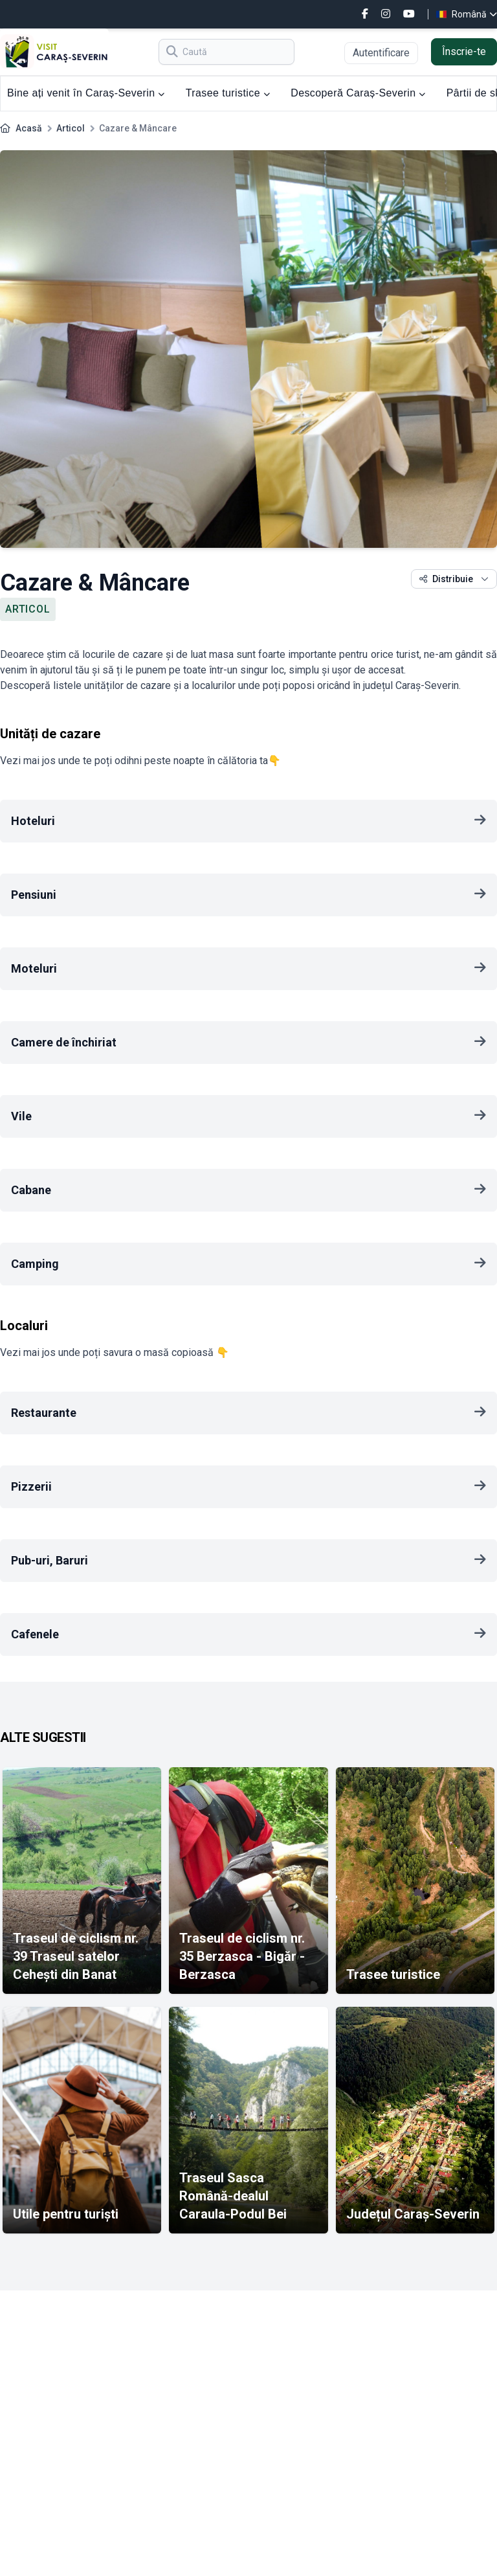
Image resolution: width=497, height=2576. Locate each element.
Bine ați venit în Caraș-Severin (86, 92)
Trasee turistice (228, 92)
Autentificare (381, 53)
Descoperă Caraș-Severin (358, 92)
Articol (70, 128)
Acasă (29, 128)
